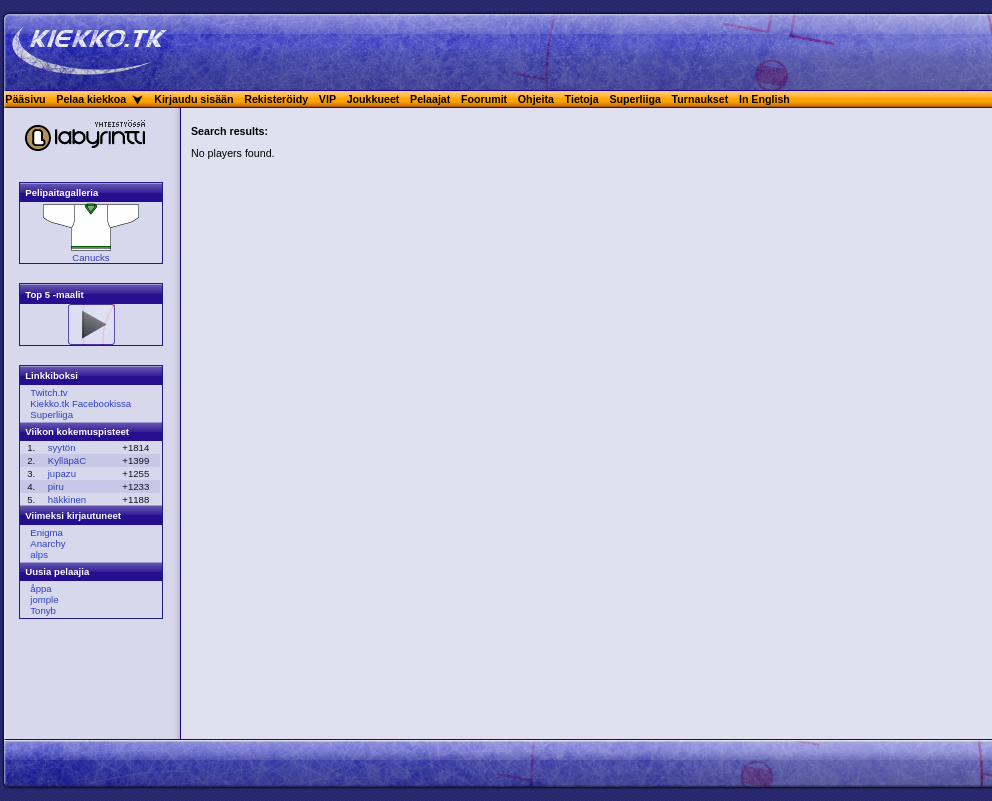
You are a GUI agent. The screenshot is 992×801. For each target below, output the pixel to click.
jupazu (62, 473)
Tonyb (43, 610)
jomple (44, 599)
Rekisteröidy (276, 99)
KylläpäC (67, 460)
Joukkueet (373, 99)
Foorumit (484, 99)
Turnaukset (700, 99)
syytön (62, 447)
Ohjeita (536, 99)
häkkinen (67, 499)
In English (764, 99)
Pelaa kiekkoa (91, 99)
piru (56, 486)
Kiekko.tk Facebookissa (80, 403)
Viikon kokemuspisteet (77, 431)
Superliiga (635, 99)
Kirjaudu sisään (193, 99)
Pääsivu (25, 99)
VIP (327, 99)
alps (39, 554)
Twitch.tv (48, 392)
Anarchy (47, 543)
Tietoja (582, 99)
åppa (40, 588)
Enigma (46, 532)
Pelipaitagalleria (61, 192)
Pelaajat (430, 99)
